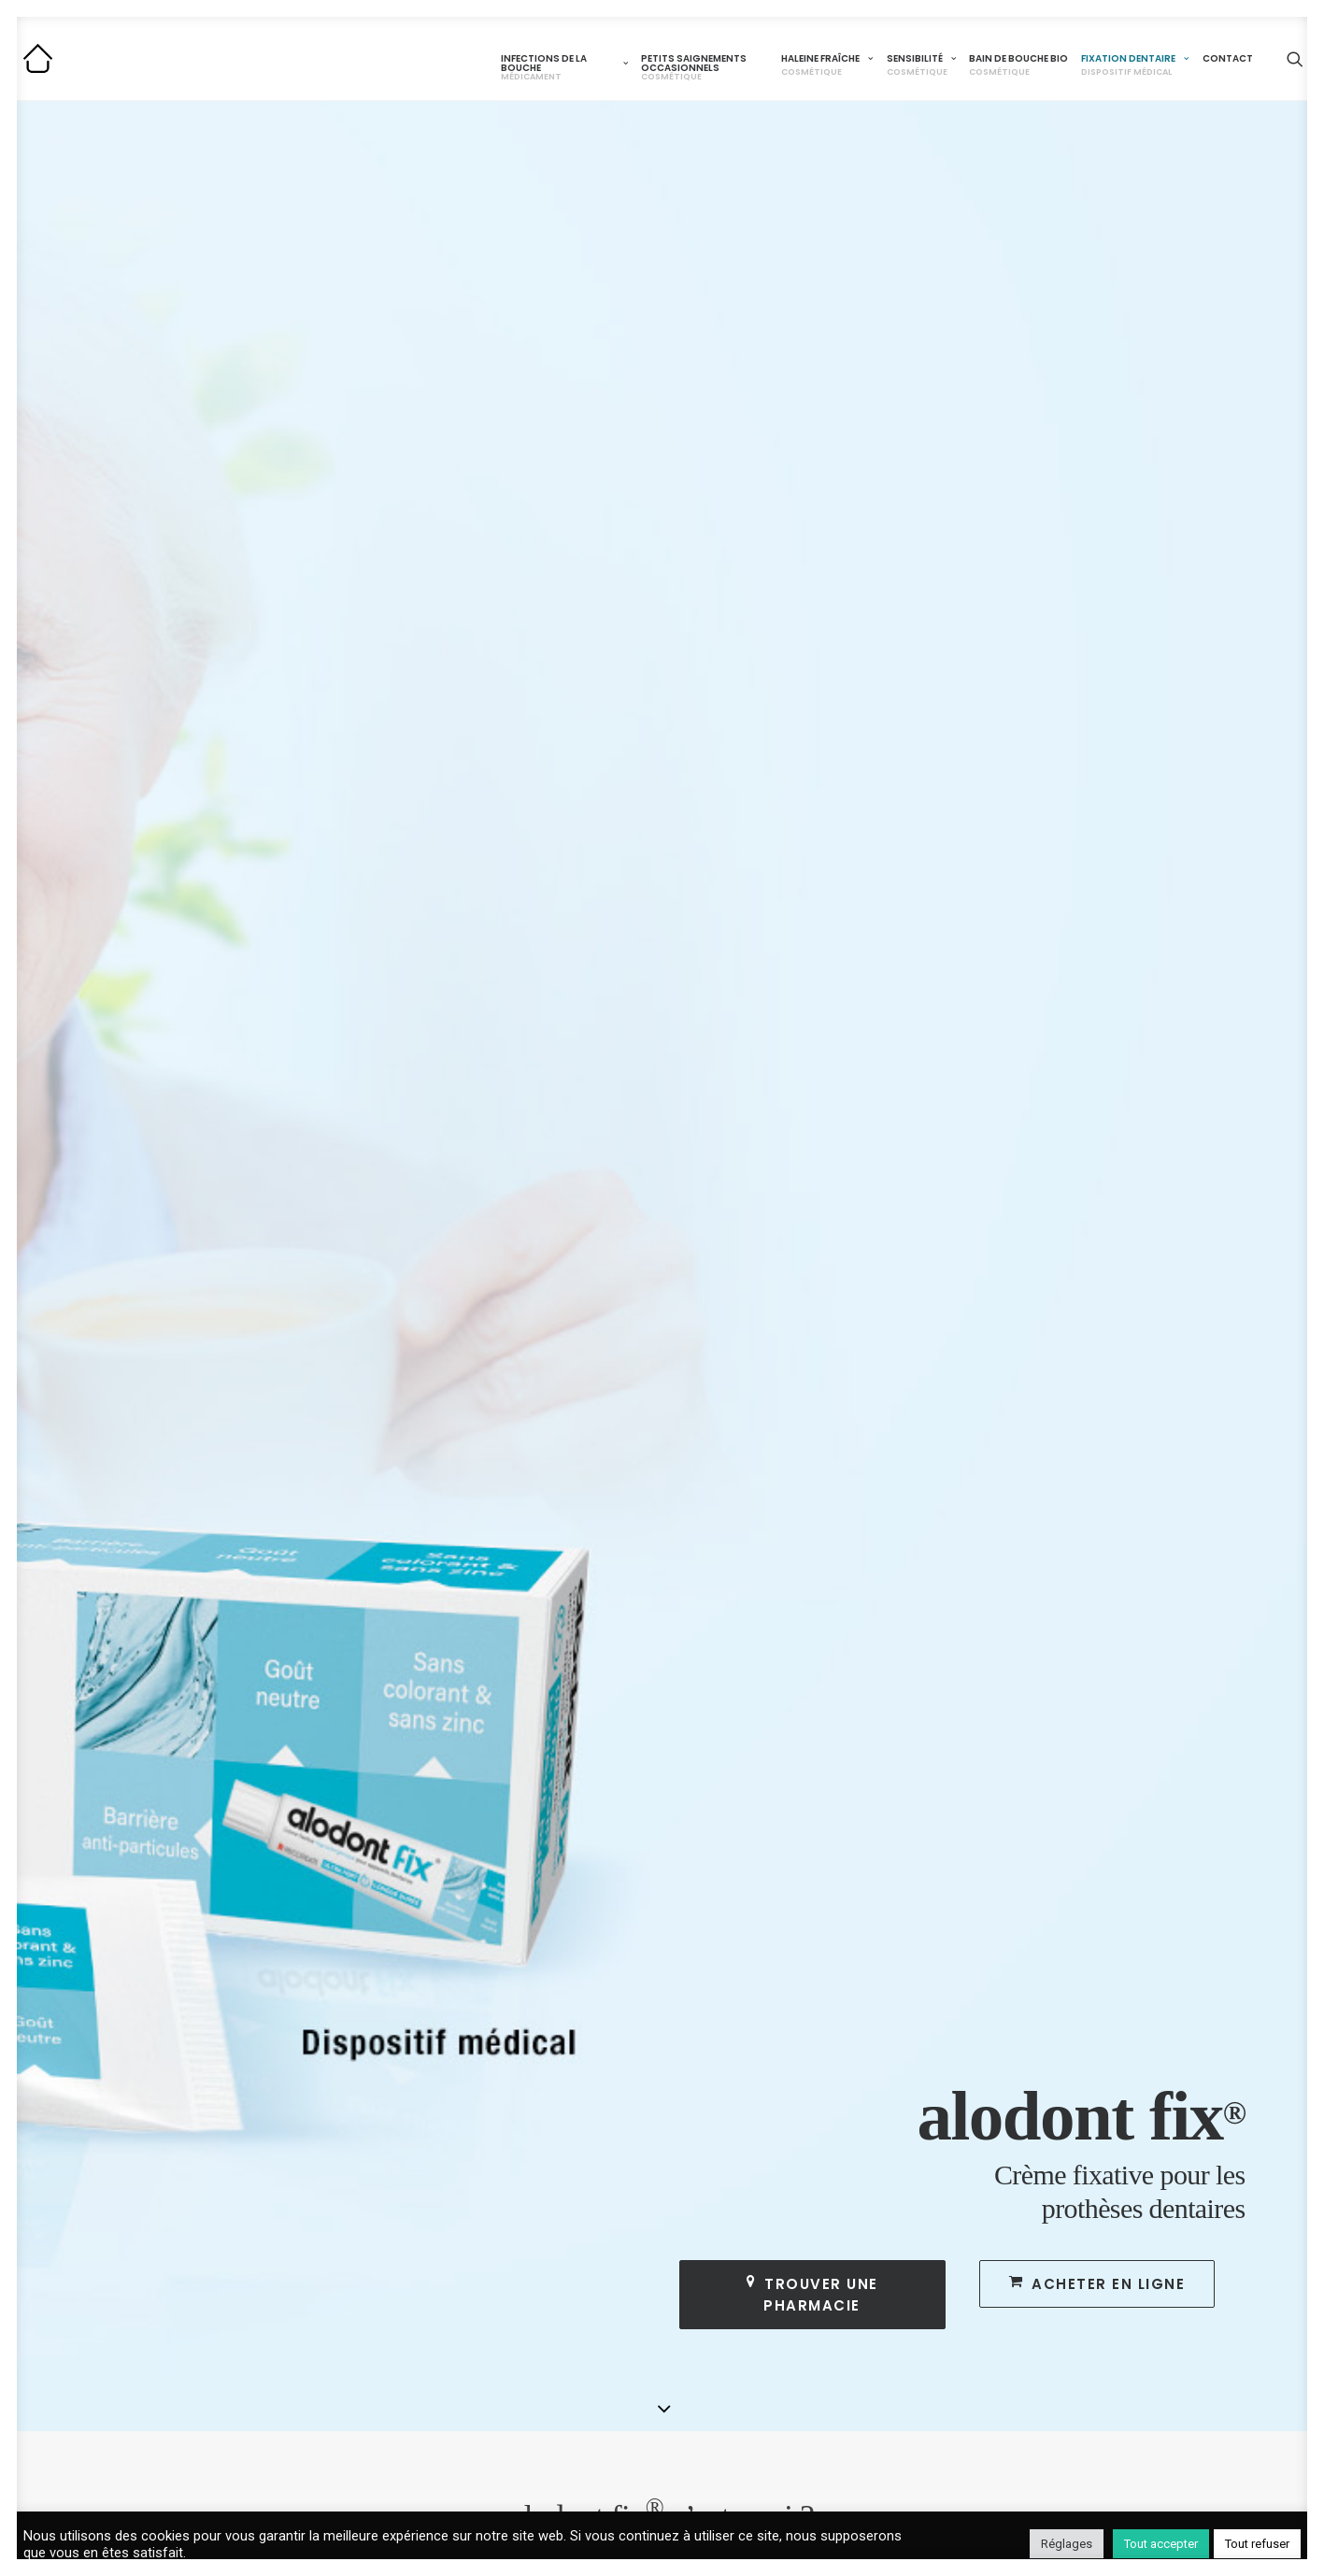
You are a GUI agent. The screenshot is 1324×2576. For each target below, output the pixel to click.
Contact (1228, 58)
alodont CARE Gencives (540, 2311)
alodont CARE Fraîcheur (752, 2274)
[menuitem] (564, 63)
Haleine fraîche (827, 65)
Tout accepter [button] (1161, 2544)
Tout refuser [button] (1257, 2544)
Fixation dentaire (1135, 65)
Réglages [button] (1066, 2544)
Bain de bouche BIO (1018, 65)
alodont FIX (925, 2274)
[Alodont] (37, 58)
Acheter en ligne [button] (1097, 475)
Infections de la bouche (564, 67)
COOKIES (1136, 2294)
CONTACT (1139, 2238)
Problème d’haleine (737, 2347)
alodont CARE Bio (733, 2322)
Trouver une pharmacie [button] (815, 486)
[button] (1295, 58)
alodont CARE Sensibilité (754, 2298)
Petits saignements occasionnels (694, 67)
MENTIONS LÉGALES (1179, 2266)
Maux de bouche (307, 2342)
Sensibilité (921, 65)
